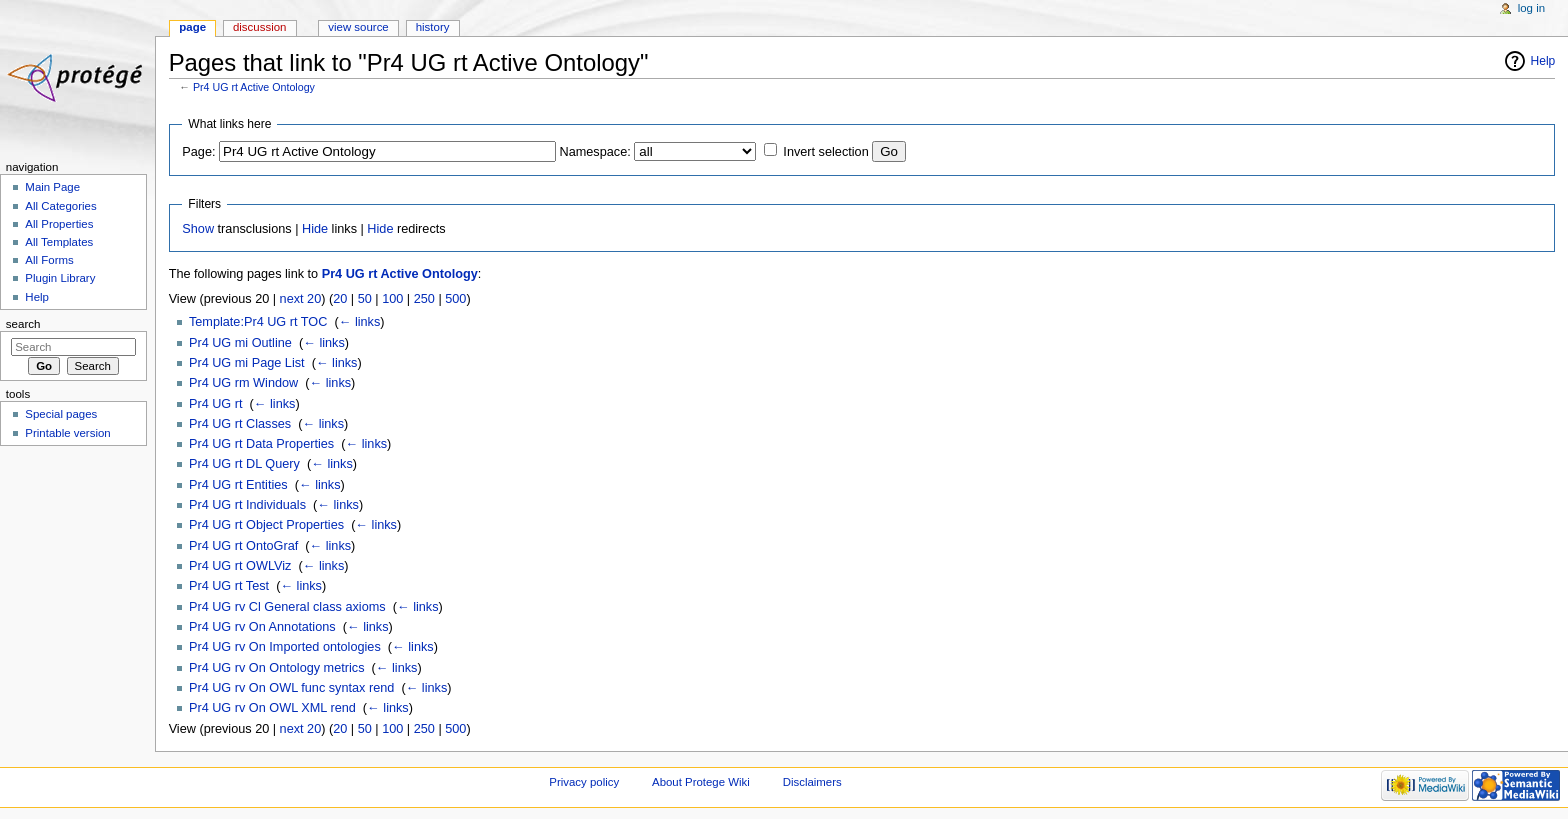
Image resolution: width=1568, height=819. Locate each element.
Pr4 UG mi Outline (240, 343)
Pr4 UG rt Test (229, 586)
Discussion (259, 27)
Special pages (61, 414)
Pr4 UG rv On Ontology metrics (277, 668)
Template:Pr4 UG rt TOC (258, 322)
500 (455, 299)
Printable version (67, 433)
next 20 (301, 299)
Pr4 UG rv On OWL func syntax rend (291, 688)
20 (340, 299)
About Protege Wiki (701, 782)
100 (392, 299)
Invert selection (825, 152)
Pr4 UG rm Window (243, 383)
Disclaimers (812, 782)
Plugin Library (60, 278)
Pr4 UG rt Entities (238, 485)
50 (365, 299)
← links (360, 322)
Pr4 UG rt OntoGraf (243, 546)
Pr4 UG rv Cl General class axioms (287, 607)
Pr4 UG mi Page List (247, 363)
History (433, 27)
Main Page (52, 187)
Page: (198, 152)
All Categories (60, 206)
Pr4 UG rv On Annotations (262, 627)
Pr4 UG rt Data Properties (261, 444)
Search (23, 324)
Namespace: (595, 152)
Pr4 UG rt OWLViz (240, 566)
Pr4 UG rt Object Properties (266, 525)
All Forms (49, 260)
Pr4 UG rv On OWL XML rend (272, 708)
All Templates (59, 242)
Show (198, 229)
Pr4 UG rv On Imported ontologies (285, 647)
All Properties (59, 224)
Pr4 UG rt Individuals (247, 505)
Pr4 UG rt (216, 404)
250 (424, 299)
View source (358, 27)
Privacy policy (584, 782)
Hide (315, 229)
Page (192, 27)
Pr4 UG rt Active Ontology (254, 87)
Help (1543, 61)
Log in (1531, 8)
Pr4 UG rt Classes (240, 424)
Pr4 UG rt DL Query (244, 464)
